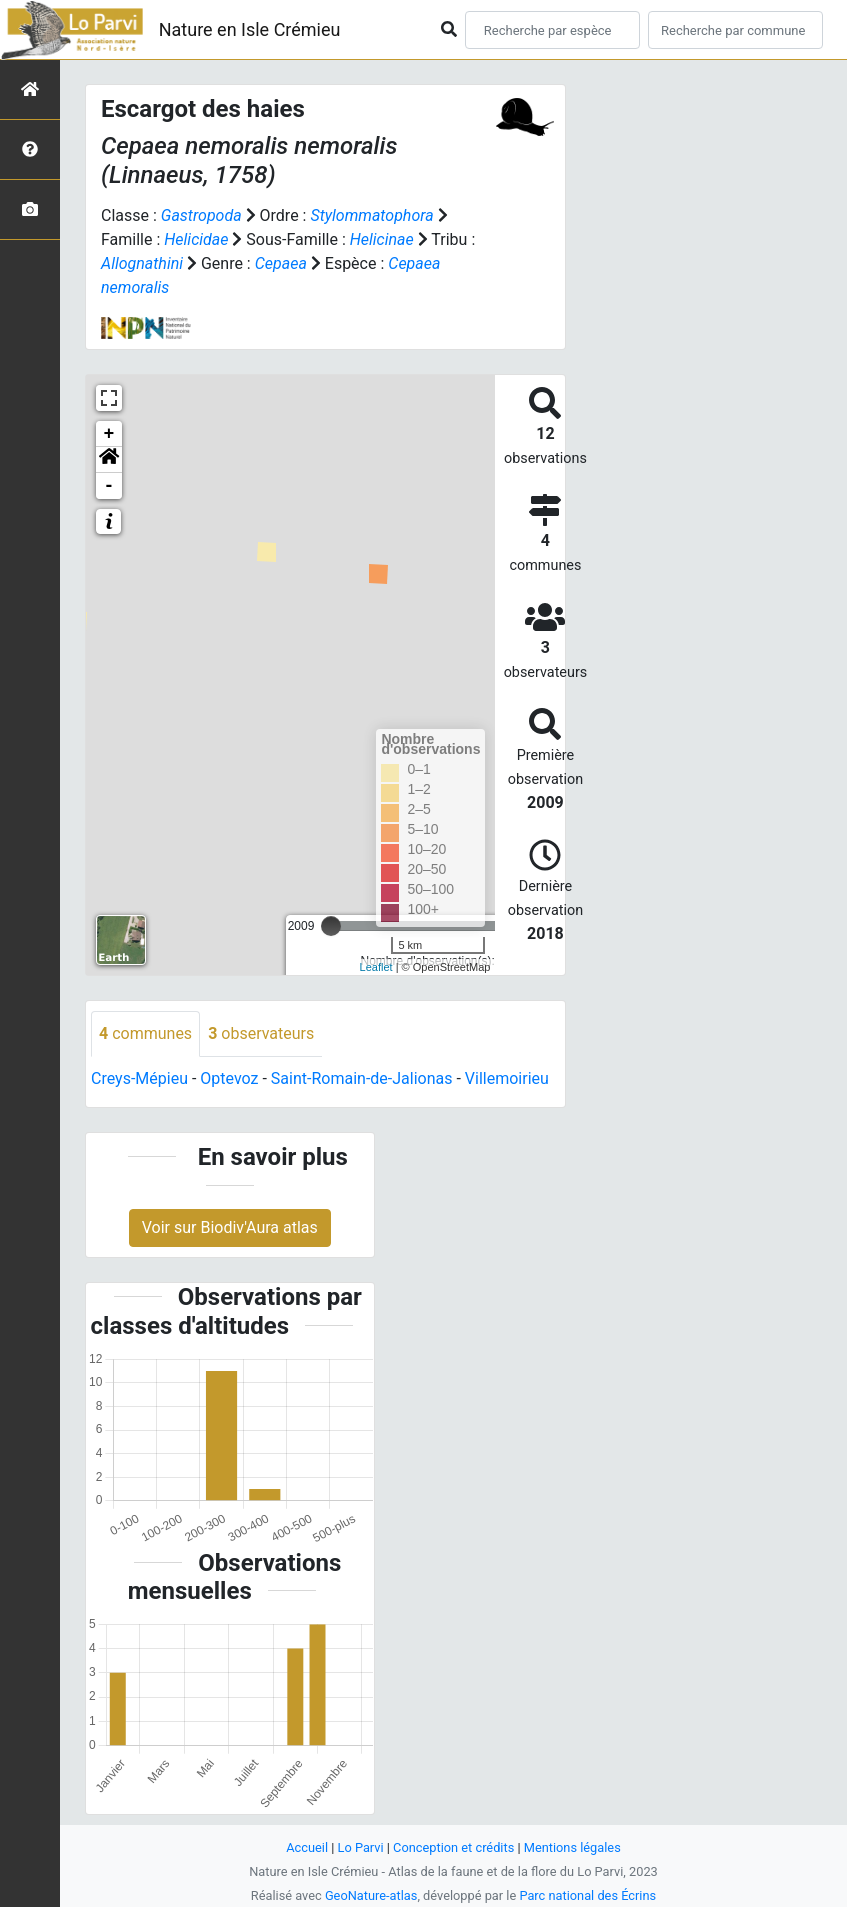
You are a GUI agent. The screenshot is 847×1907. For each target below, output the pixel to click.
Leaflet (376, 967)
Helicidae (196, 239)
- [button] (109, 486)
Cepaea (281, 263)
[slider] (331, 926)
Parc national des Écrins (587, 1895)
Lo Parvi (361, 1847)
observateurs (261, 1033)
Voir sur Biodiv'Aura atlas (230, 1227)
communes (145, 1033)
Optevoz (229, 1078)
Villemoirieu (507, 1078)
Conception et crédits (453, 1847)
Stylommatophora (371, 215)
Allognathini (142, 263)
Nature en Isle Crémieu (250, 29)
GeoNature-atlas (371, 1895)
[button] (109, 460)
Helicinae (382, 239)
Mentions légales (572, 1847)
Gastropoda (201, 215)
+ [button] (109, 434)
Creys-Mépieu (139, 1078)
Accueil (307, 1847)
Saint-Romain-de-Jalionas (362, 1078)
